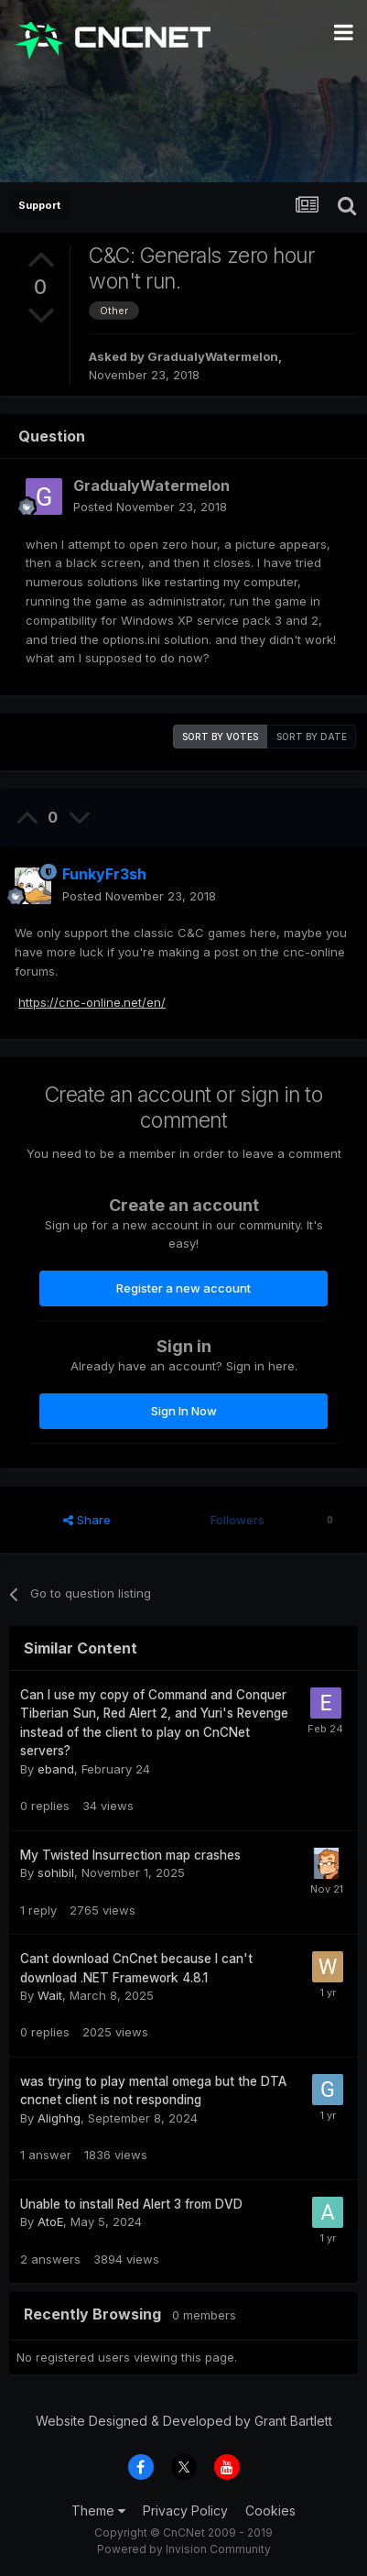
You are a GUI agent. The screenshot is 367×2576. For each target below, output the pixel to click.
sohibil (56, 1872)
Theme (98, 2510)
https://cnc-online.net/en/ (92, 1002)
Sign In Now (184, 1410)
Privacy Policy (185, 2510)
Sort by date (311, 736)
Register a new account (183, 1288)
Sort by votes (220, 736)
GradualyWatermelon (212, 356)
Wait (50, 1995)
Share (87, 1520)
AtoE (50, 2221)
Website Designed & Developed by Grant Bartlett (184, 2421)
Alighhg (59, 2118)
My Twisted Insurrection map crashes (130, 1855)
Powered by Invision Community (184, 2549)
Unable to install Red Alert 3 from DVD (131, 2204)
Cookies (270, 2510)
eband (56, 1769)
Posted (150, 506)
